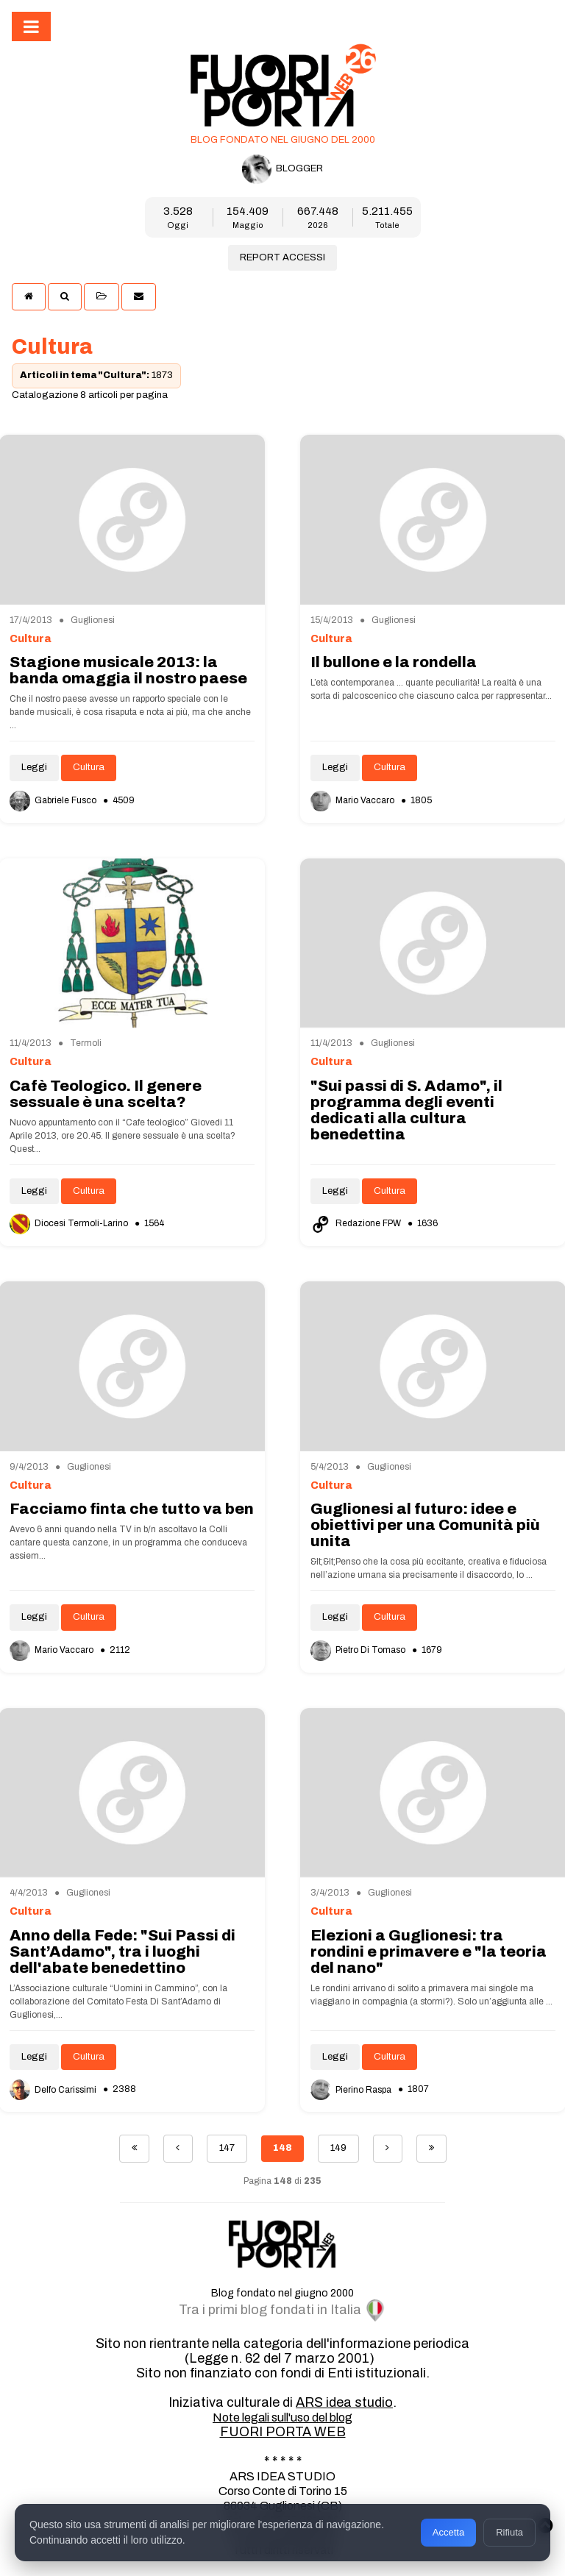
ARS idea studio (344, 2402)
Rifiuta (509, 2532)
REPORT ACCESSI (282, 257)
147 (227, 2148)
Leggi (34, 767)
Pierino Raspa (352, 2090)
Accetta (448, 2532)
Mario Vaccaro (353, 800)
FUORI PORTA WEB (283, 2431)
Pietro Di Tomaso (359, 1650)
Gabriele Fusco (54, 800)
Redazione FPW (356, 1223)
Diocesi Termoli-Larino (70, 1223)
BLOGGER (282, 169)
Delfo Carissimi (54, 2090)
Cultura (88, 767)
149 (338, 2148)
